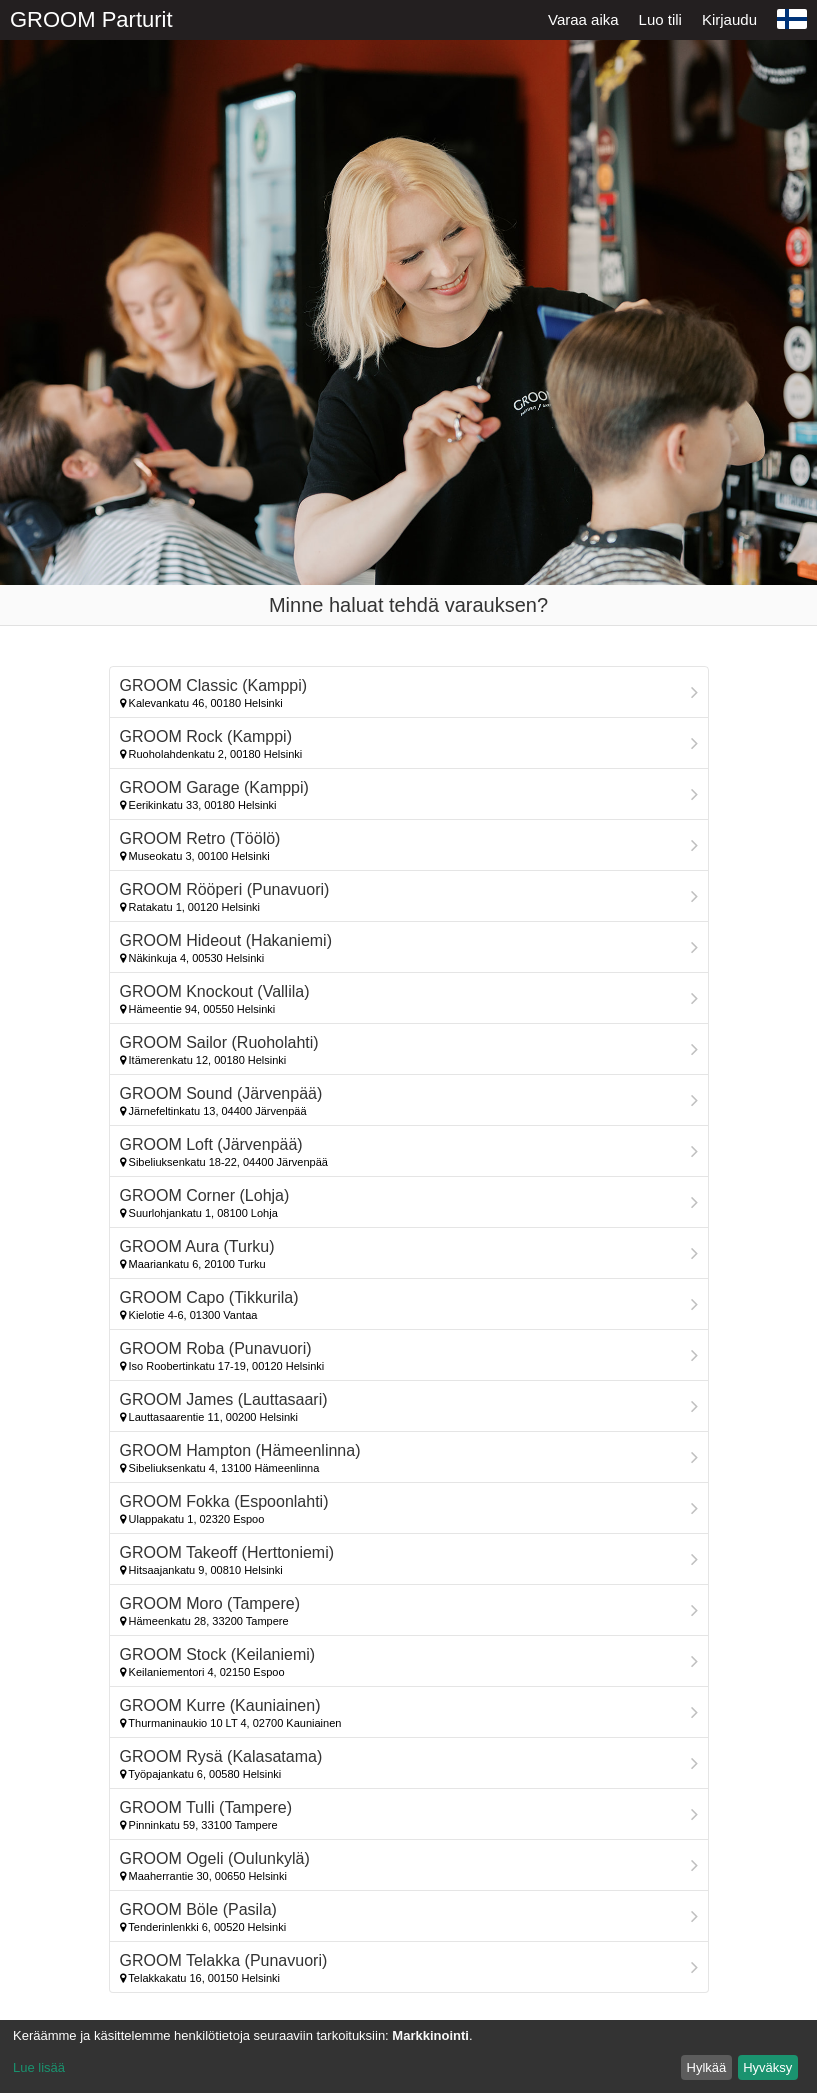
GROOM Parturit (91, 19)
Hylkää (707, 2067)
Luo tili (660, 19)
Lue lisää (39, 2067)
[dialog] (408, 2056)
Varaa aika (583, 19)
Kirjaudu (729, 19)
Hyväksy (767, 2067)
